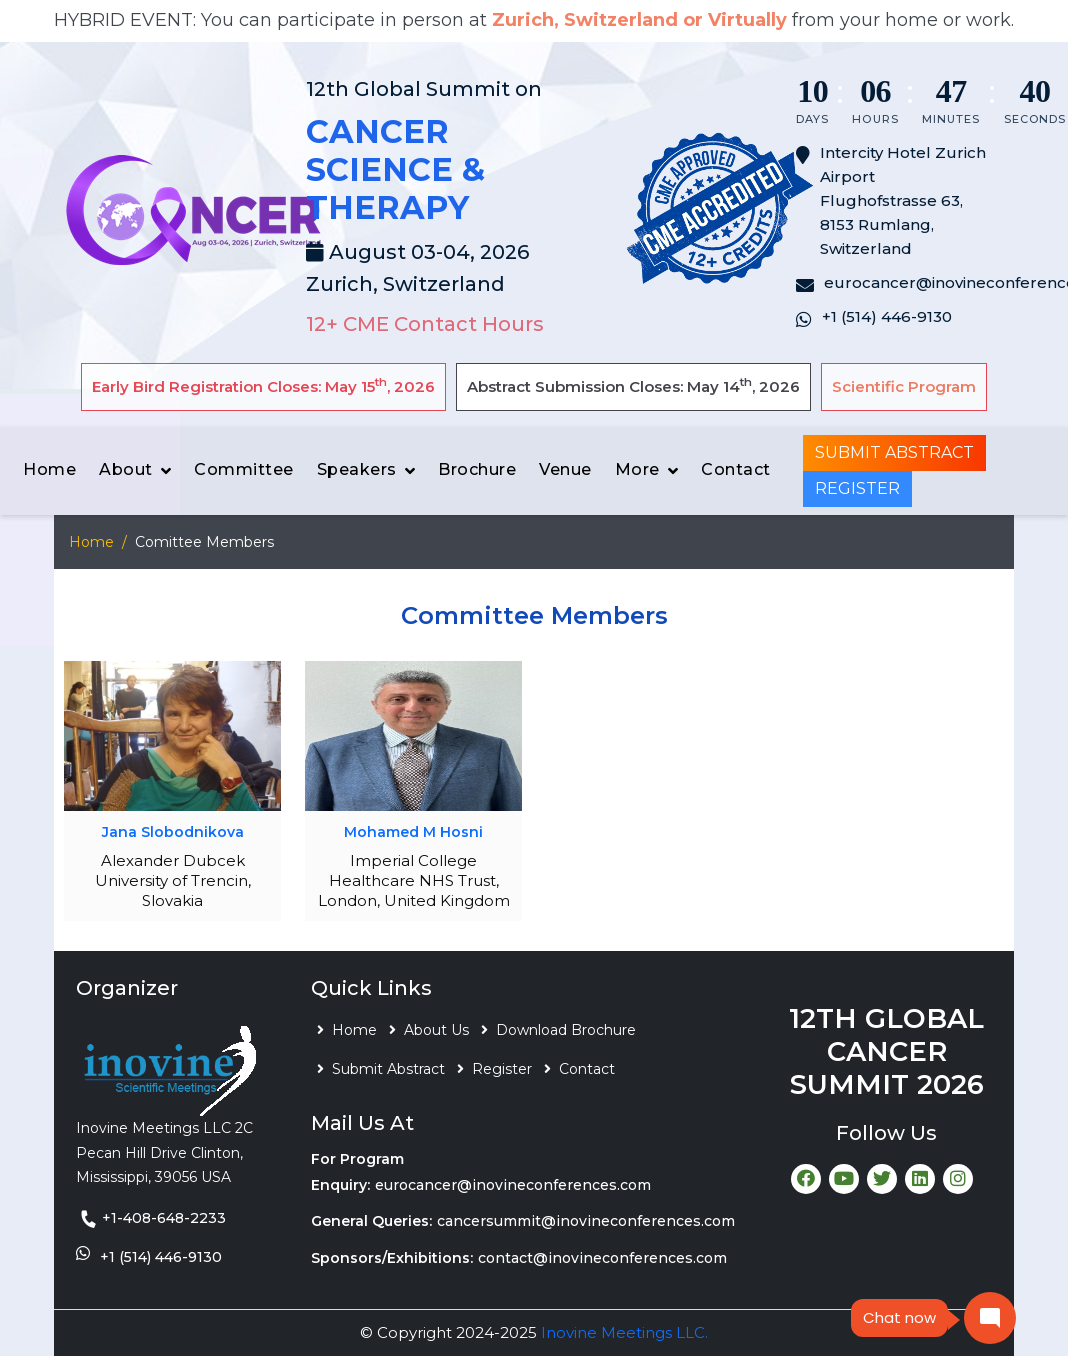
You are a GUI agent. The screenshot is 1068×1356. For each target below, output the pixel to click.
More (637, 469)
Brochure (477, 469)
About (126, 469)
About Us (436, 1030)
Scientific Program (904, 386)
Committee (244, 469)
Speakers (357, 469)
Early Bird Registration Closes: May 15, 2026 (263, 385)
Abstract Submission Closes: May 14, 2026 (633, 385)
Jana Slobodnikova (173, 832)
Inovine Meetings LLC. (624, 1332)
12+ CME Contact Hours (425, 324)
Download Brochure (566, 1030)
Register (857, 488)
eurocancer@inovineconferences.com (513, 1185)
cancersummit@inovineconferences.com (586, 1221)
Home (49, 469)
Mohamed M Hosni (413, 832)
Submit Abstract (894, 452)
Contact (736, 469)
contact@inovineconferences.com (602, 1258)
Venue (565, 469)
